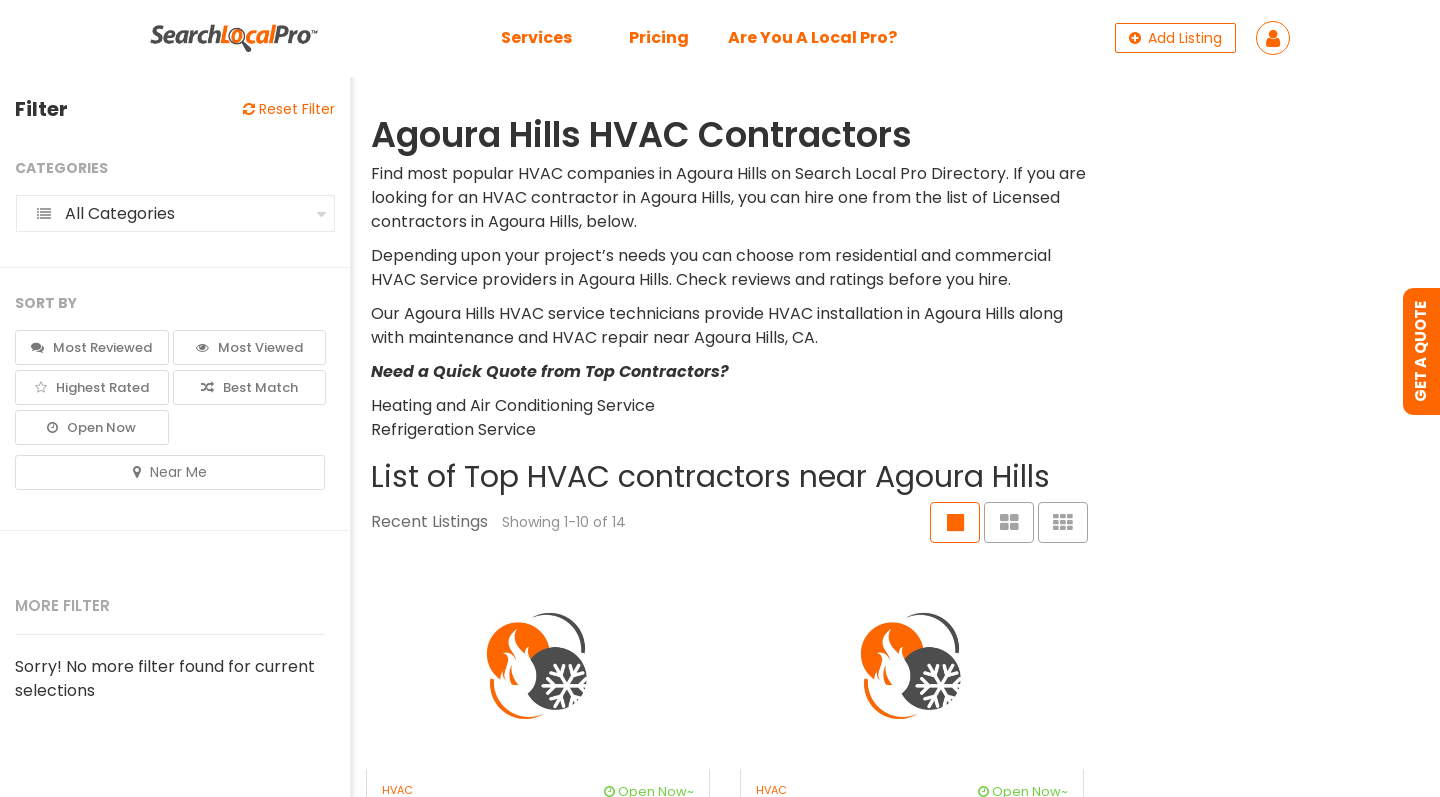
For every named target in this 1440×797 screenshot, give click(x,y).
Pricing (659, 37)
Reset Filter (289, 109)
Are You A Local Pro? (812, 37)
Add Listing (1175, 38)
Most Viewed (249, 347)
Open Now (91, 427)
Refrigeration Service (453, 429)
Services (536, 37)
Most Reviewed (91, 347)
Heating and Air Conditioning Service (513, 405)
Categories (61, 168)
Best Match (249, 387)
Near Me (170, 472)
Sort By (46, 303)
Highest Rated (92, 387)
